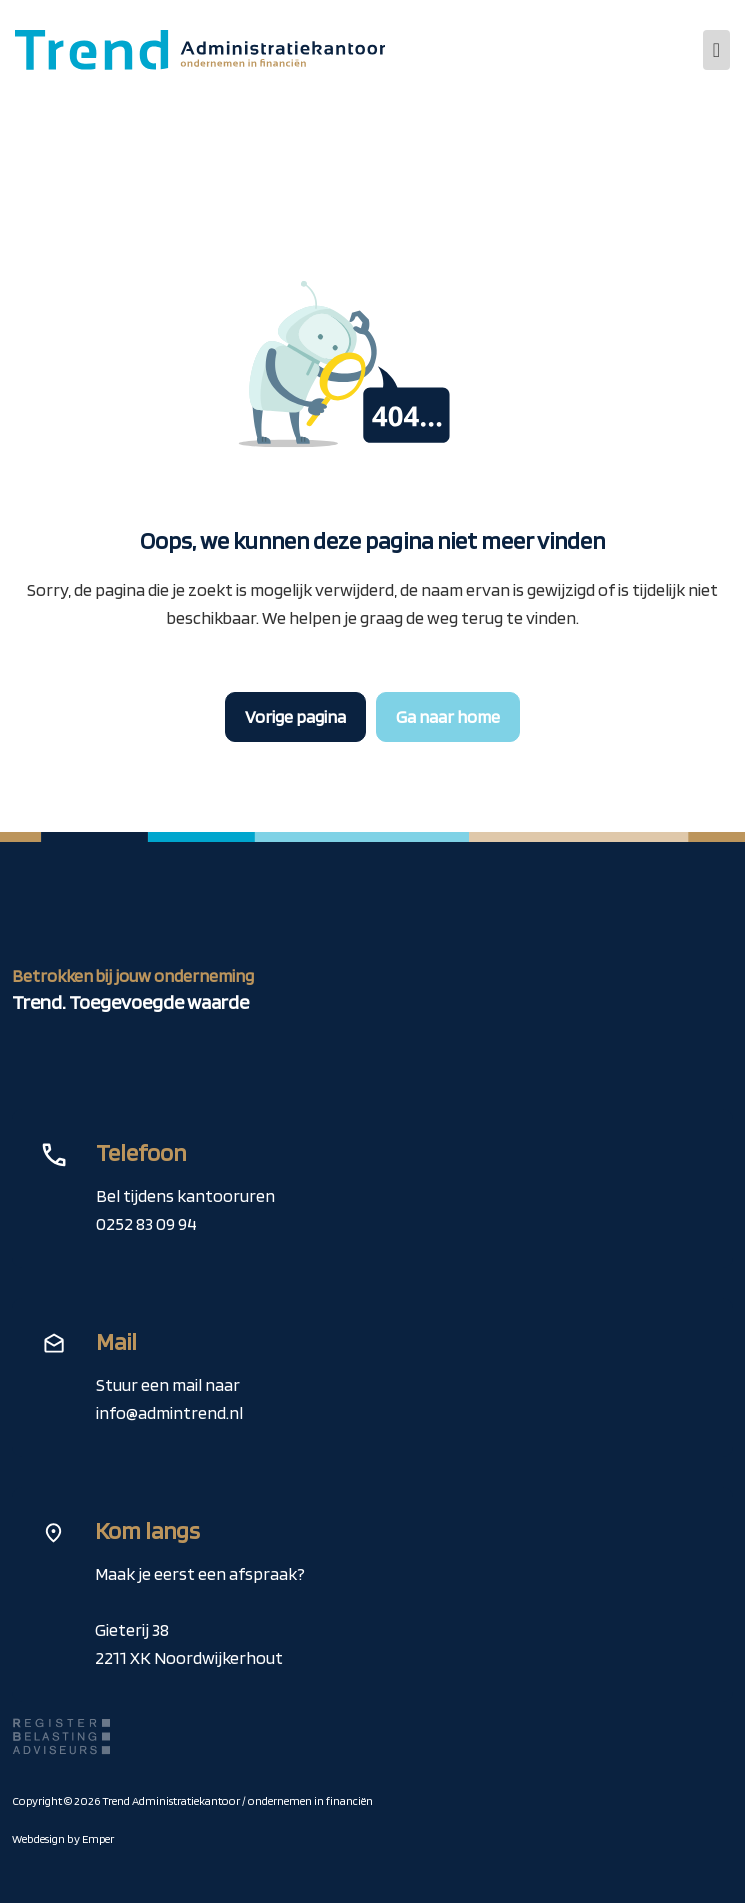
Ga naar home (448, 716)
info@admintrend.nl (169, 1412)
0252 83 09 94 (146, 1223)
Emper (98, 1838)
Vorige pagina (295, 716)
